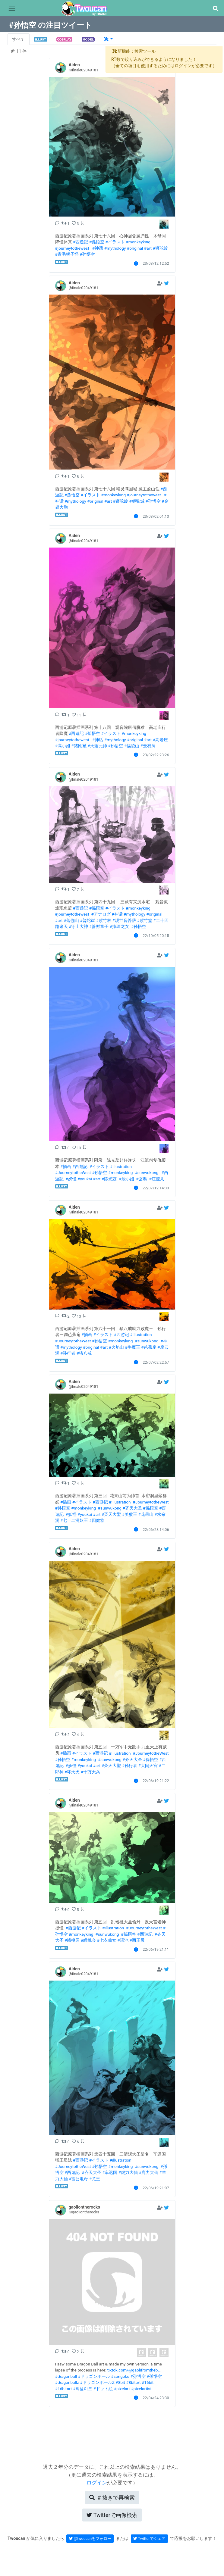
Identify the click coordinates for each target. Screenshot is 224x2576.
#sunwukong (146, 1172)
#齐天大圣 (132, 1508)
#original (135, 248)
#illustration (121, 1166)
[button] (215, 8)
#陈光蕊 (109, 1178)
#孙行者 (67, 1353)
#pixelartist (141, 2388)
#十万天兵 (90, 1771)
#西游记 (121, 1334)
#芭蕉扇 (148, 1347)
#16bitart (63, 2388)
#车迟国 (109, 2172)
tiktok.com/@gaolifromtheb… (134, 2370)
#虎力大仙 (128, 2172)
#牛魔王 (132, 1347)
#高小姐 (62, 745)
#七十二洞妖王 (74, 1520)
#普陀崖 (87, 920)
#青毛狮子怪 (67, 254)
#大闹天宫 (148, 1765)
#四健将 (96, 1520)
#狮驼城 (136, 501)
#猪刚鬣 (78, 745)
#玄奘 (141, 1178)
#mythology (115, 248)
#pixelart (122, 2388)
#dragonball (66, 2376)
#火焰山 (116, 1347)
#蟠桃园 (72, 1940)
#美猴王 (129, 1514)
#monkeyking (138, 241)
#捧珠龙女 (119, 926)
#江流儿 (156, 1178)
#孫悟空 (96, 241)
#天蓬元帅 (97, 745)
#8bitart (133, 2382)
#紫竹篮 (144, 920)
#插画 (65, 1166)
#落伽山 (71, 920)
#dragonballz (67, 2382)
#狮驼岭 (160, 248)
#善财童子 (99, 926)
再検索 (111, 2497)
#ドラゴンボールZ (97, 2382)
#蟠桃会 (88, 1940)
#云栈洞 (148, 745)
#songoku (120, 2376)
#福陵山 (131, 745)
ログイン (97, 2483)
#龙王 (94, 2178)
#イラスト (115, 241)
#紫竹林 (103, 920)
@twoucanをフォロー (90, 2538)
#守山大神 (78, 926)
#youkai (84, 1178)
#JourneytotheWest (73, 1172)
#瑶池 (122, 1940)
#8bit (120, 2382)
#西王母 (136, 1940)
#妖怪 (70, 1178)
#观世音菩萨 (124, 920)
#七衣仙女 (106, 1940)
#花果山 (145, 1514)
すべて (18, 39)
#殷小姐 (126, 1178)
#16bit (147, 2382)
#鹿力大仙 (148, 2172)
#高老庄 (160, 739)
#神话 (97, 248)
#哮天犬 (72, 1771)
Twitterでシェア (149, 2538)
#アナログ (100, 914)
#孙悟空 (87, 254)
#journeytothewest (72, 248)
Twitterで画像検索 (112, 2515)
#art (148, 248)
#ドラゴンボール (94, 2376)
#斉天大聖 (111, 1514)
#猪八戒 (84, 1353)
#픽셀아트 (82, 2388)
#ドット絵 (103, 2388)
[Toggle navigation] (12, 8)
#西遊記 (80, 241)
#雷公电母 (78, 2178)
